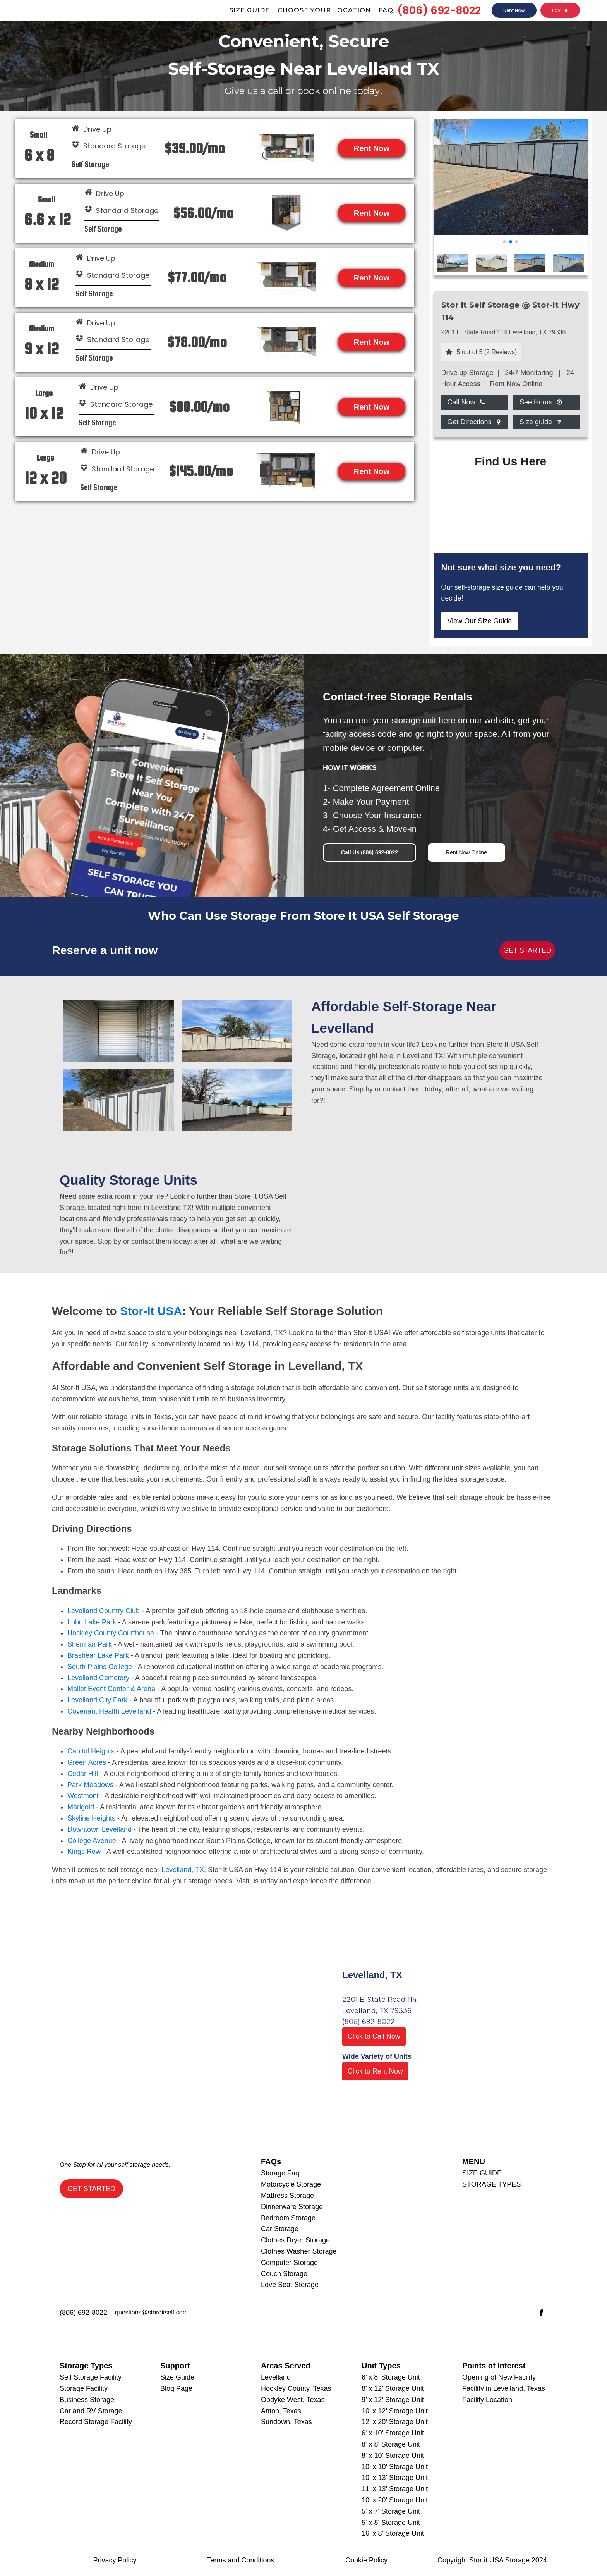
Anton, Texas (281, 2411)
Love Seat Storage (290, 2285)
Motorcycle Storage (291, 2184)
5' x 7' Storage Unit (391, 2511)
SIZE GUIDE (482, 2173)
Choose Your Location (324, 10)
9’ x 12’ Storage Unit (393, 2400)
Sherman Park (89, 1644)
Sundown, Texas (286, 2422)
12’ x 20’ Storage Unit (395, 2422)
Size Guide (177, 2377)
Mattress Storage (287, 2195)
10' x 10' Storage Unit (395, 2467)
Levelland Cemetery (98, 1678)
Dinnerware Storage (292, 2207)
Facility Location (487, 2400)
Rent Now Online (466, 852)
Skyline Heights (91, 1818)
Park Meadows (90, 1785)
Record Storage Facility (96, 2422)
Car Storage (279, 2229)
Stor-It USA (151, 1310)
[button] (504, 241)
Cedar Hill (82, 1774)
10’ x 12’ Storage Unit (395, 2411)
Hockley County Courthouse (110, 1633)
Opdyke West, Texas (292, 2400)
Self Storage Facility (91, 2377)
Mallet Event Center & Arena (111, 1689)
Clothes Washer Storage (298, 2251)
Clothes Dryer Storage (295, 2240)
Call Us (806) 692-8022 (369, 852)
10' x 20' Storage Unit (395, 2500)
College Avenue (91, 1841)
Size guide (249, 10)
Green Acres (86, 1762)
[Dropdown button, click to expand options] (466, 402)
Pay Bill (560, 10)
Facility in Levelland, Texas (503, 2388)
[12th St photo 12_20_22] (511, 232)
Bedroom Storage (288, 2218)
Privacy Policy (114, 2560)
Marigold (80, 1807)
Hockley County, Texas (296, 2388)
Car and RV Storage (91, 2411)
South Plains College (99, 1667)
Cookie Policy (366, 2560)
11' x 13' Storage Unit (395, 2489)
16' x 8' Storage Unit (393, 2533)
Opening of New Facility (499, 2377)
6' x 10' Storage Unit (393, 2433)
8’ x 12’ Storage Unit (393, 2388)
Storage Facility (84, 2388)
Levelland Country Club (103, 1611)
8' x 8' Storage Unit (391, 2444)
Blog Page (176, 2388)
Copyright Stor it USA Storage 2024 (492, 2560)
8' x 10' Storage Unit (393, 2455)
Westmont (83, 1796)
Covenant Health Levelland (109, 1711)
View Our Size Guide (480, 621)
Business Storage (87, 2400)
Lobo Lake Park (91, 1622)
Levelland (276, 2377)
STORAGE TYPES (491, 2184)
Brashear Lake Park (98, 1655)
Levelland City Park (97, 1700)
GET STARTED (527, 950)
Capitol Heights (91, 1751)
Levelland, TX (182, 1870)
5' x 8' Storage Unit (391, 2522)
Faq (386, 10)
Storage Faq (280, 2173)
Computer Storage (289, 2262)
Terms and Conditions (240, 2560)
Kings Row (84, 1851)
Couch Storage (284, 2274)
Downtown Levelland (99, 1829)
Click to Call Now (374, 2036)
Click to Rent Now (375, 2071)
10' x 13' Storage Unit (395, 2477)
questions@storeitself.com (151, 2312)
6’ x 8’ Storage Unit (391, 2377)
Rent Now (514, 10)
